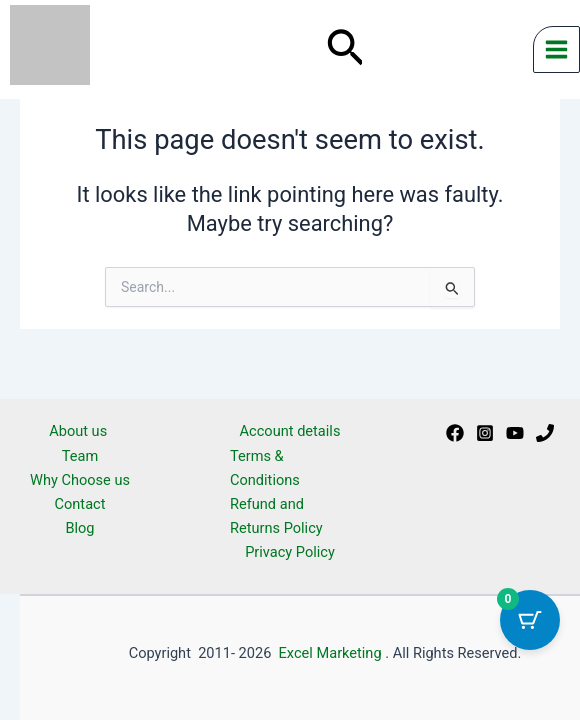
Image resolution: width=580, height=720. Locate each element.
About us (80, 431)
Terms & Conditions (265, 468)
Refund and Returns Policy (276, 516)
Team (80, 456)
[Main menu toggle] (556, 49)
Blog (79, 528)
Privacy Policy (290, 552)
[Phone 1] (545, 433)
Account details (290, 431)
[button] (345, 50)
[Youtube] (515, 433)
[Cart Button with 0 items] (530, 620)
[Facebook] (455, 433)
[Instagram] (485, 433)
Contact (80, 504)
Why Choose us (80, 480)
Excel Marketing (330, 653)
